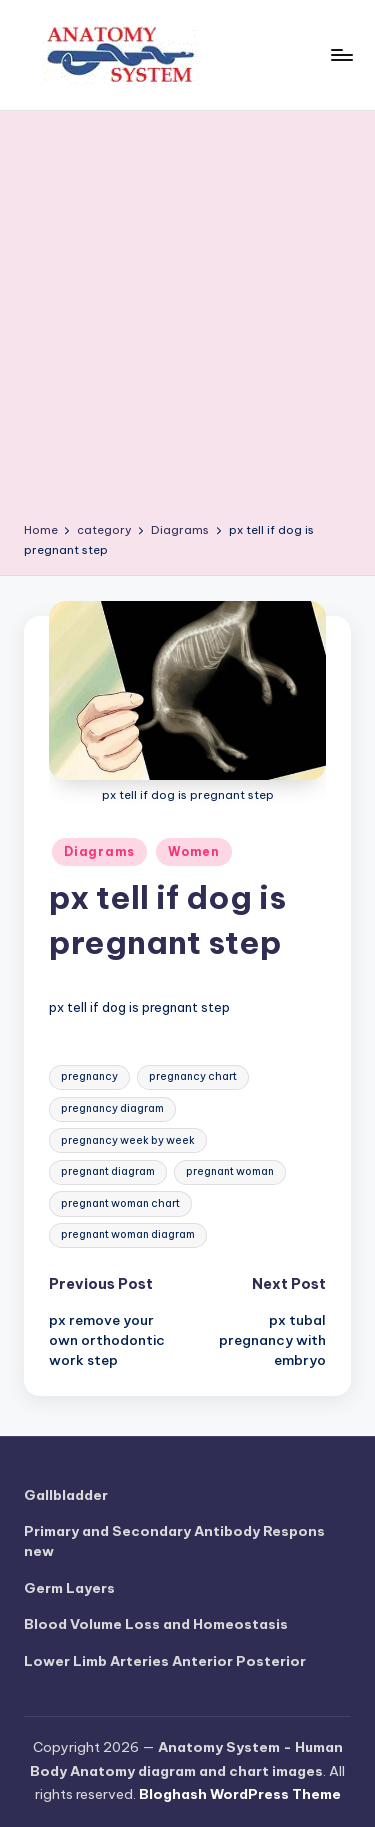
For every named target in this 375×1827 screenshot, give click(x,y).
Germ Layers (69, 1588)
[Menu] (341, 54)
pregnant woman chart (120, 1203)
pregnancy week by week (128, 1140)
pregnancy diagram (112, 1108)
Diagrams (99, 851)
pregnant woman (230, 1171)
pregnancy (89, 1076)
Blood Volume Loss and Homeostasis (156, 1624)
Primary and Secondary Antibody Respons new (174, 1541)
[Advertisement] (187, 323)
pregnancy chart (193, 1076)
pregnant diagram (108, 1171)
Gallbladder (66, 1495)
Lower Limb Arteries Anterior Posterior (165, 1661)
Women (194, 851)
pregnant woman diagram (128, 1234)
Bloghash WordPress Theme (240, 1794)
